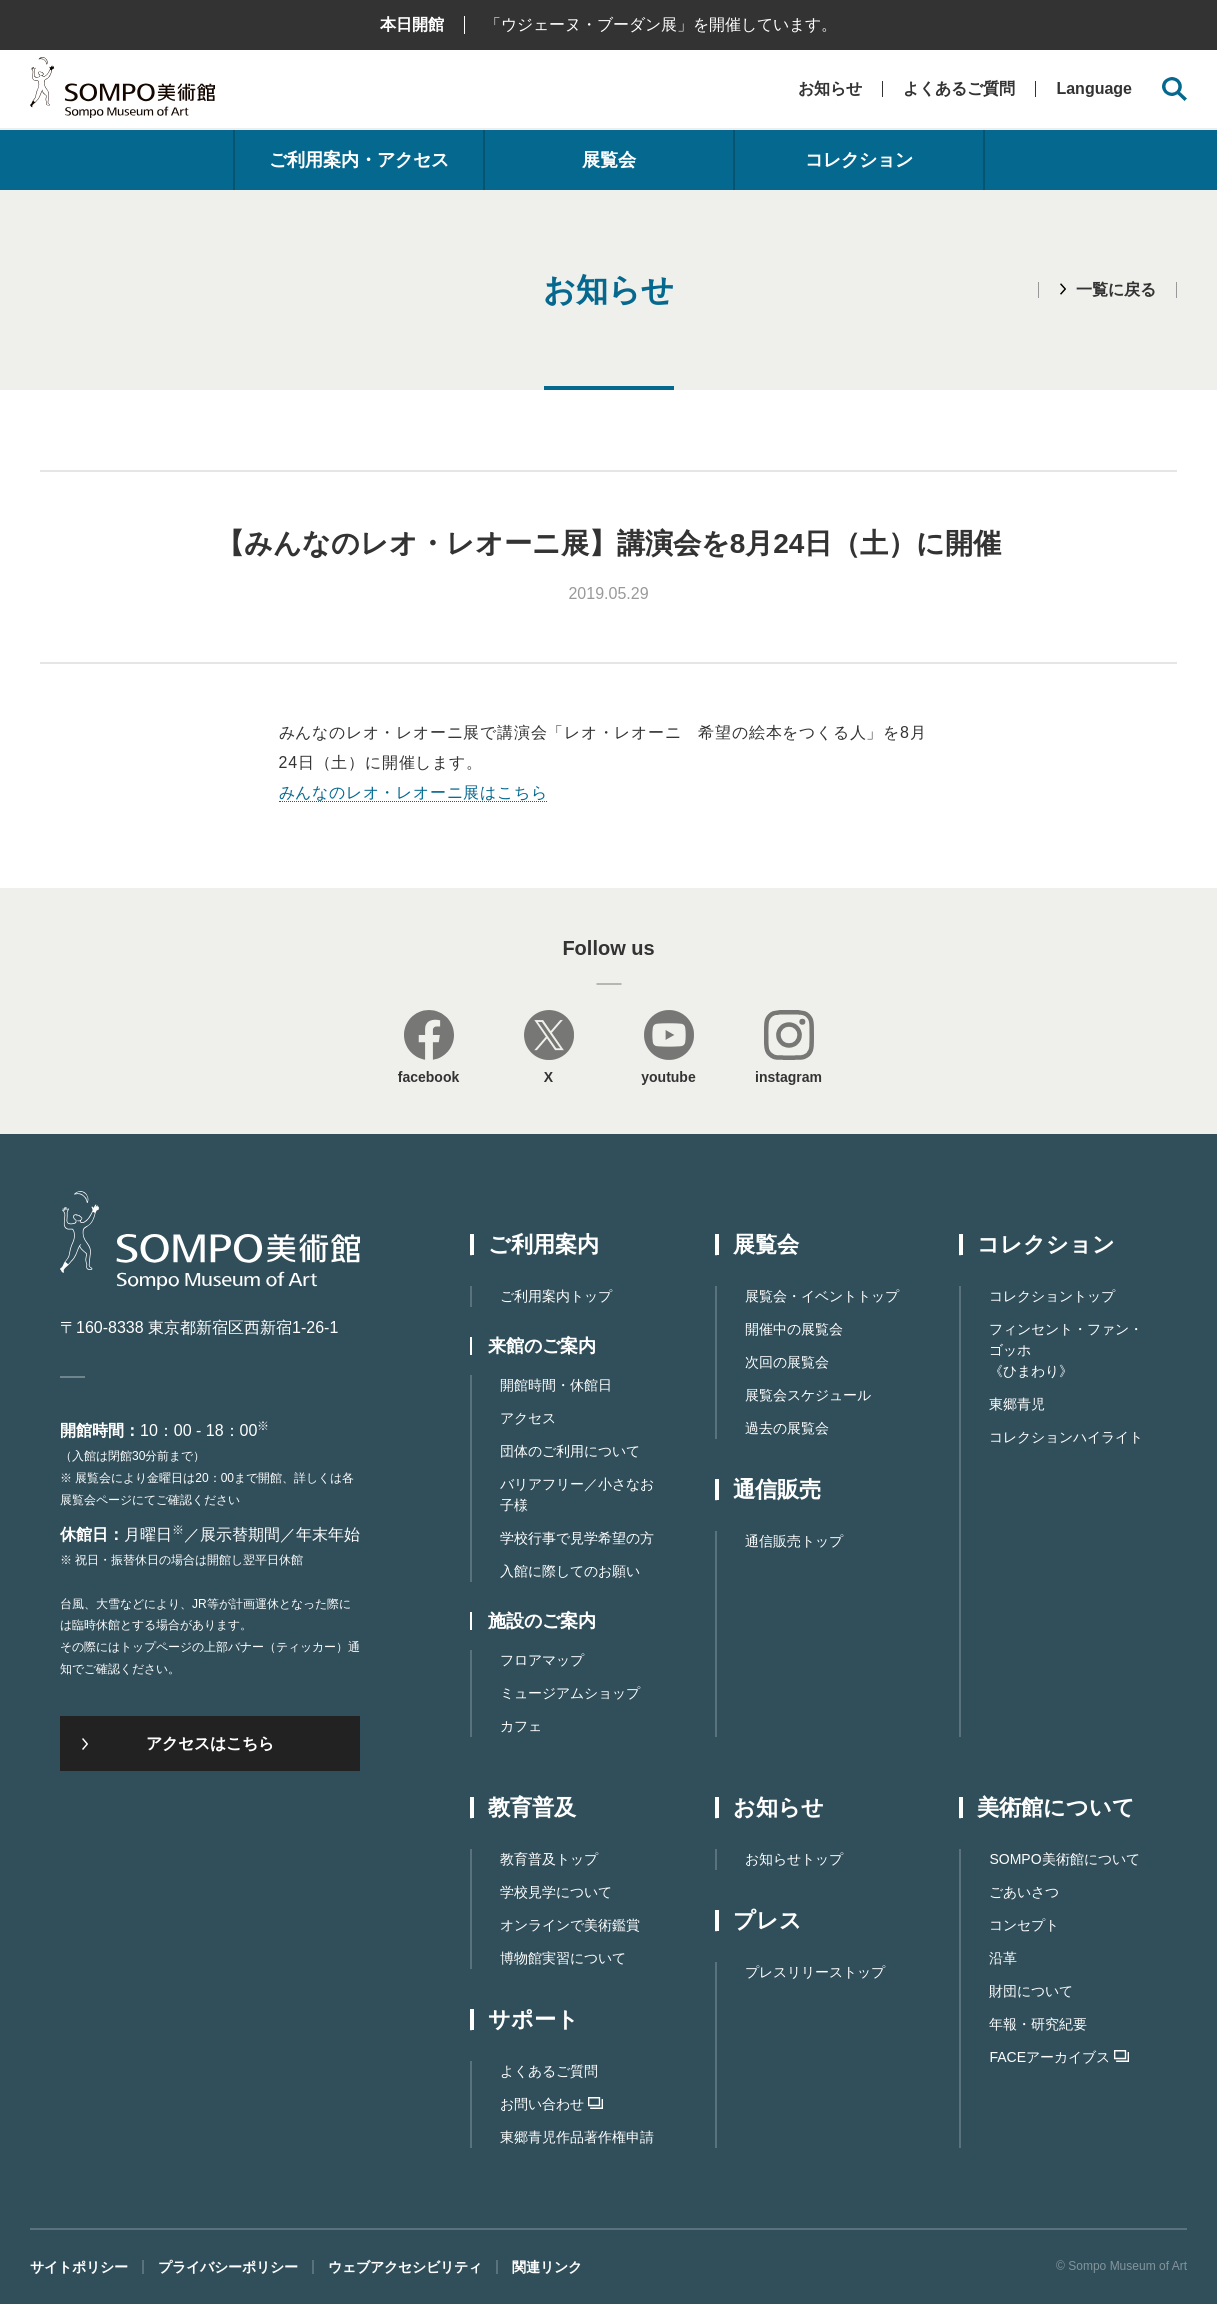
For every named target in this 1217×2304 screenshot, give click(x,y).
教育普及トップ (549, 1859)
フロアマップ (542, 1660)
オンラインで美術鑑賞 (570, 1925)
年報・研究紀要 (1038, 2024)
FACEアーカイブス (1059, 2057)
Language (1094, 89)
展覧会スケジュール (808, 1395)
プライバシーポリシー (228, 2267)
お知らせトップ (794, 1859)
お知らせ (830, 88)
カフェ (521, 1726)
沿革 (1003, 1958)
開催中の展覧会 (794, 1329)
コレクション (859, 160)
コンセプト (1024, 1925)
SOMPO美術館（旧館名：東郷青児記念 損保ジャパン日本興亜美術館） (122, 92)
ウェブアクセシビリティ (405, 2267)
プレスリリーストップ (815, 1972)
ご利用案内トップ (556, 1296)
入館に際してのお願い (570, 1571)
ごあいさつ (1024, 1892)
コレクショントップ (1052, 1296)
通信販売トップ (794, 1541)
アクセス (528, 1418)
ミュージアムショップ (570, 1693)
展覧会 (609, 160)
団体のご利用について (570, 1451)
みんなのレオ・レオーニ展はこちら (413, 792)
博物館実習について (563, 1958)
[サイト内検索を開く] (1174, 89)
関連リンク (547, 2267)
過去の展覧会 (787, 1428)
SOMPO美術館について (1064, 1859)
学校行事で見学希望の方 (577, 1538)
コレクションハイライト (1066, 1437)
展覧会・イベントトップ (822, 1296)
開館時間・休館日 (556, 1385)
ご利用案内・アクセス (359, 160)
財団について (1031, 1991)
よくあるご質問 (959, 88)
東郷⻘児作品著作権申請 (577, 2137)
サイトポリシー (79, 2267)
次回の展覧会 (787, 1362)
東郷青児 (1017, 1404)
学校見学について (556, 1892)
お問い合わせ (551, 2104)
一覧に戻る (1116, 289)
